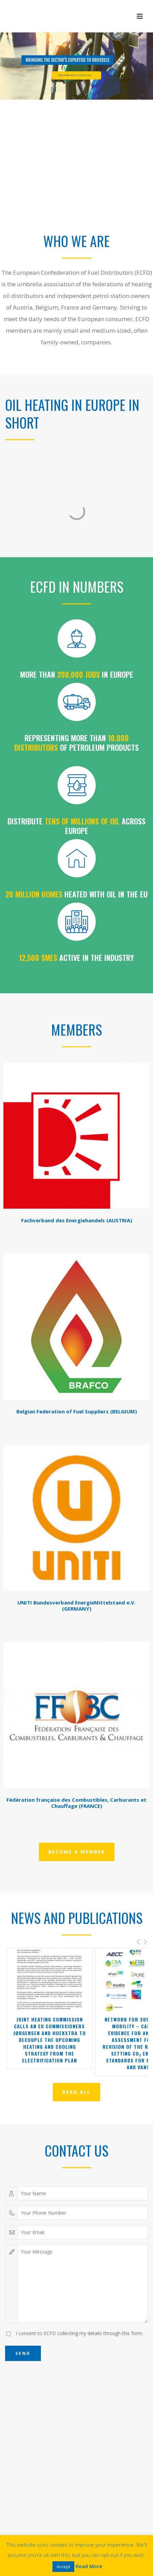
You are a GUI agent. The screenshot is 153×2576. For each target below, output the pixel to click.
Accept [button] (63, 2566)
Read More (89, 2566)
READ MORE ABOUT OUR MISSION (75, 75)
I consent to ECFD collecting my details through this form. (79, 2333)
